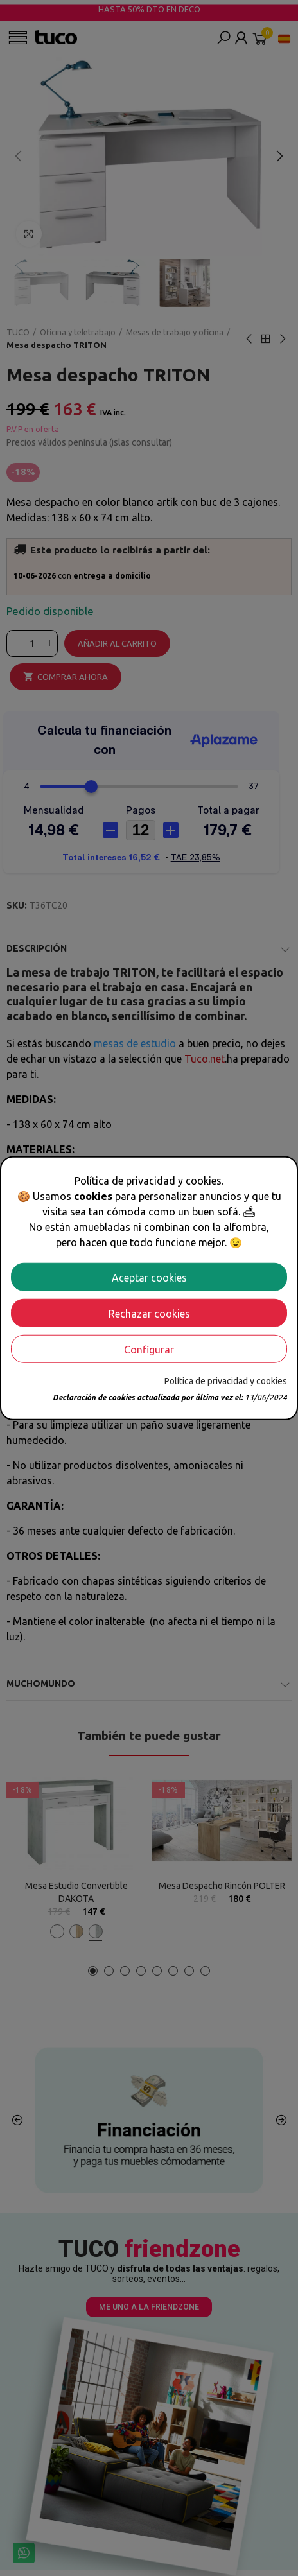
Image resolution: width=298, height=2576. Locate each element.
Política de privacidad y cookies (225, 1380)
